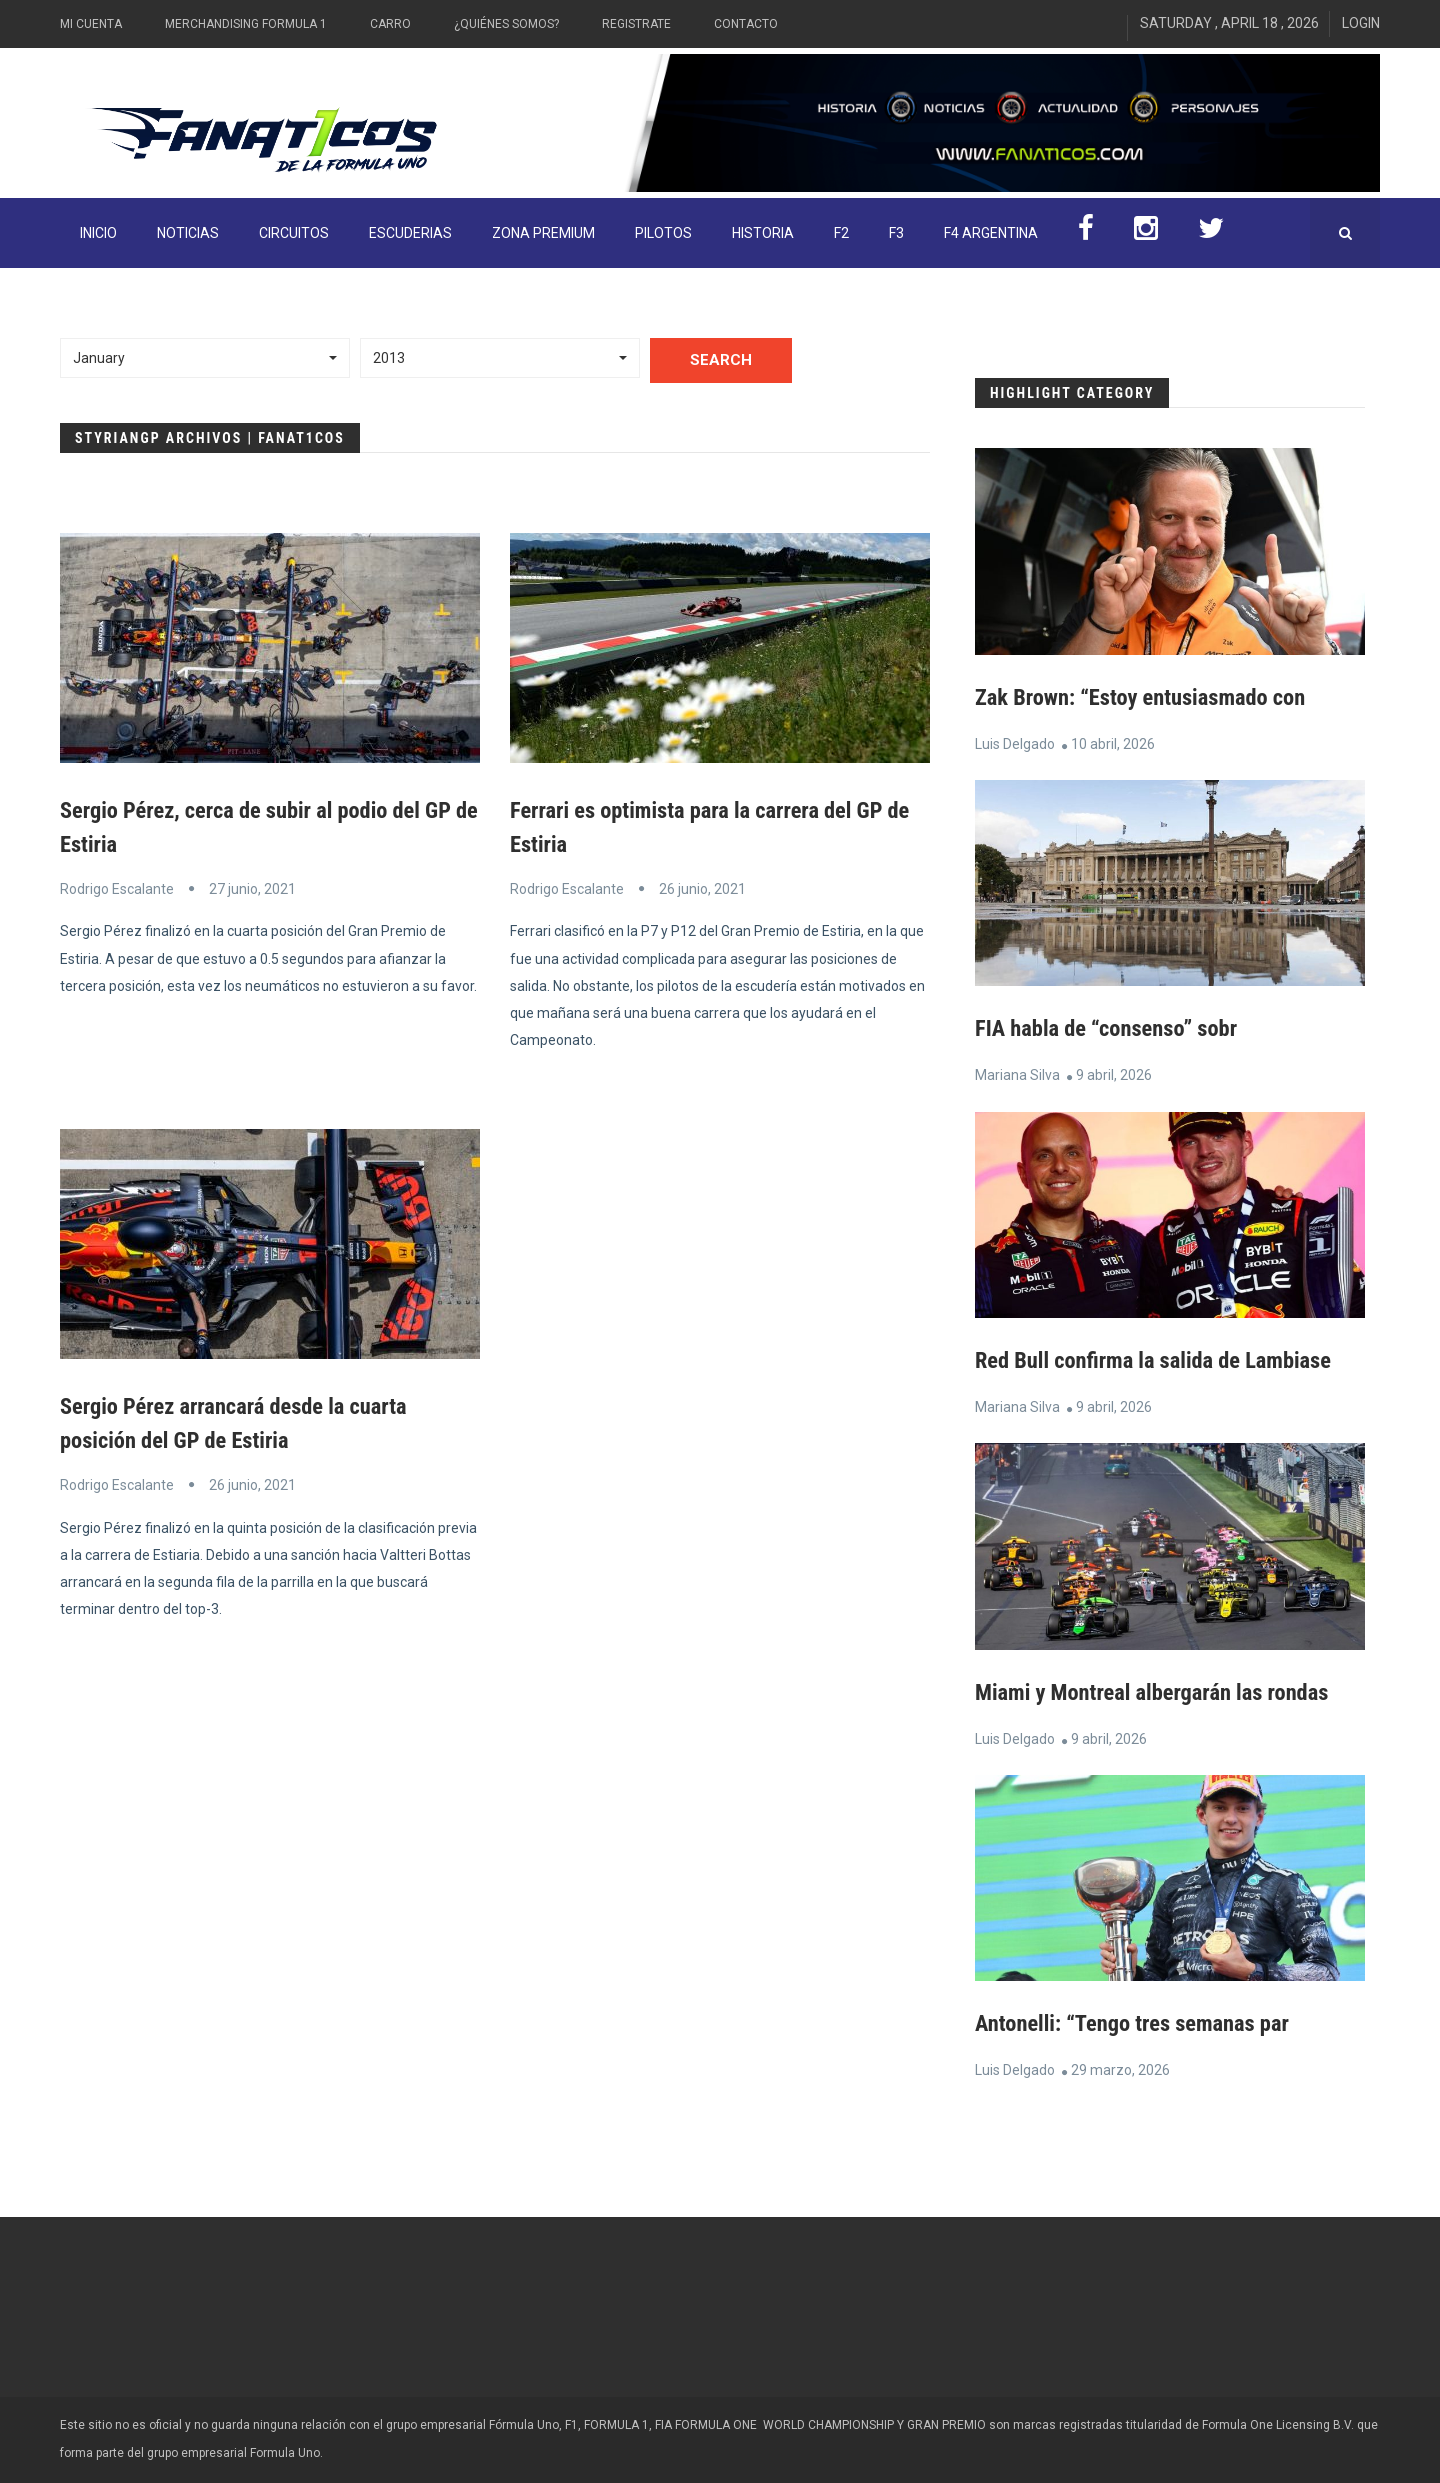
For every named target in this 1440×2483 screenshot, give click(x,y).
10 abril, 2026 (1113, 744)
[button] (205, 358)
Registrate (636, 24)
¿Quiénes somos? (506, 24)
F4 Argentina (991, 233)
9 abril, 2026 (1114, 1075)
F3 (896, 233)
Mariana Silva (1017, 1075)
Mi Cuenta (91, 24)
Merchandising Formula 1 (246, 24)
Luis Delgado (1015, 744)
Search (721, 360)
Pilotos (663, 233)
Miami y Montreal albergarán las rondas (1165, 1692)
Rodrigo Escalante (117, 889)
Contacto (746, 24)
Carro (390, 24)
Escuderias (410, 233)
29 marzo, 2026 (1120, 2070)
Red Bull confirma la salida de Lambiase (1166, 1360)
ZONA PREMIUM (543, 233)
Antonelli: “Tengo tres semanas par (1143, 2023)
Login (1361, 23)
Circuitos (294, 233)
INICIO (98, 233)
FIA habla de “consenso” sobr (1116, 1028)
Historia (763, 233)
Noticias (188, 233)
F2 (841, 233)
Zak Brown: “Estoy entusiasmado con (1152, 697)
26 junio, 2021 (702, 889)
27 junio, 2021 (252, 889)
